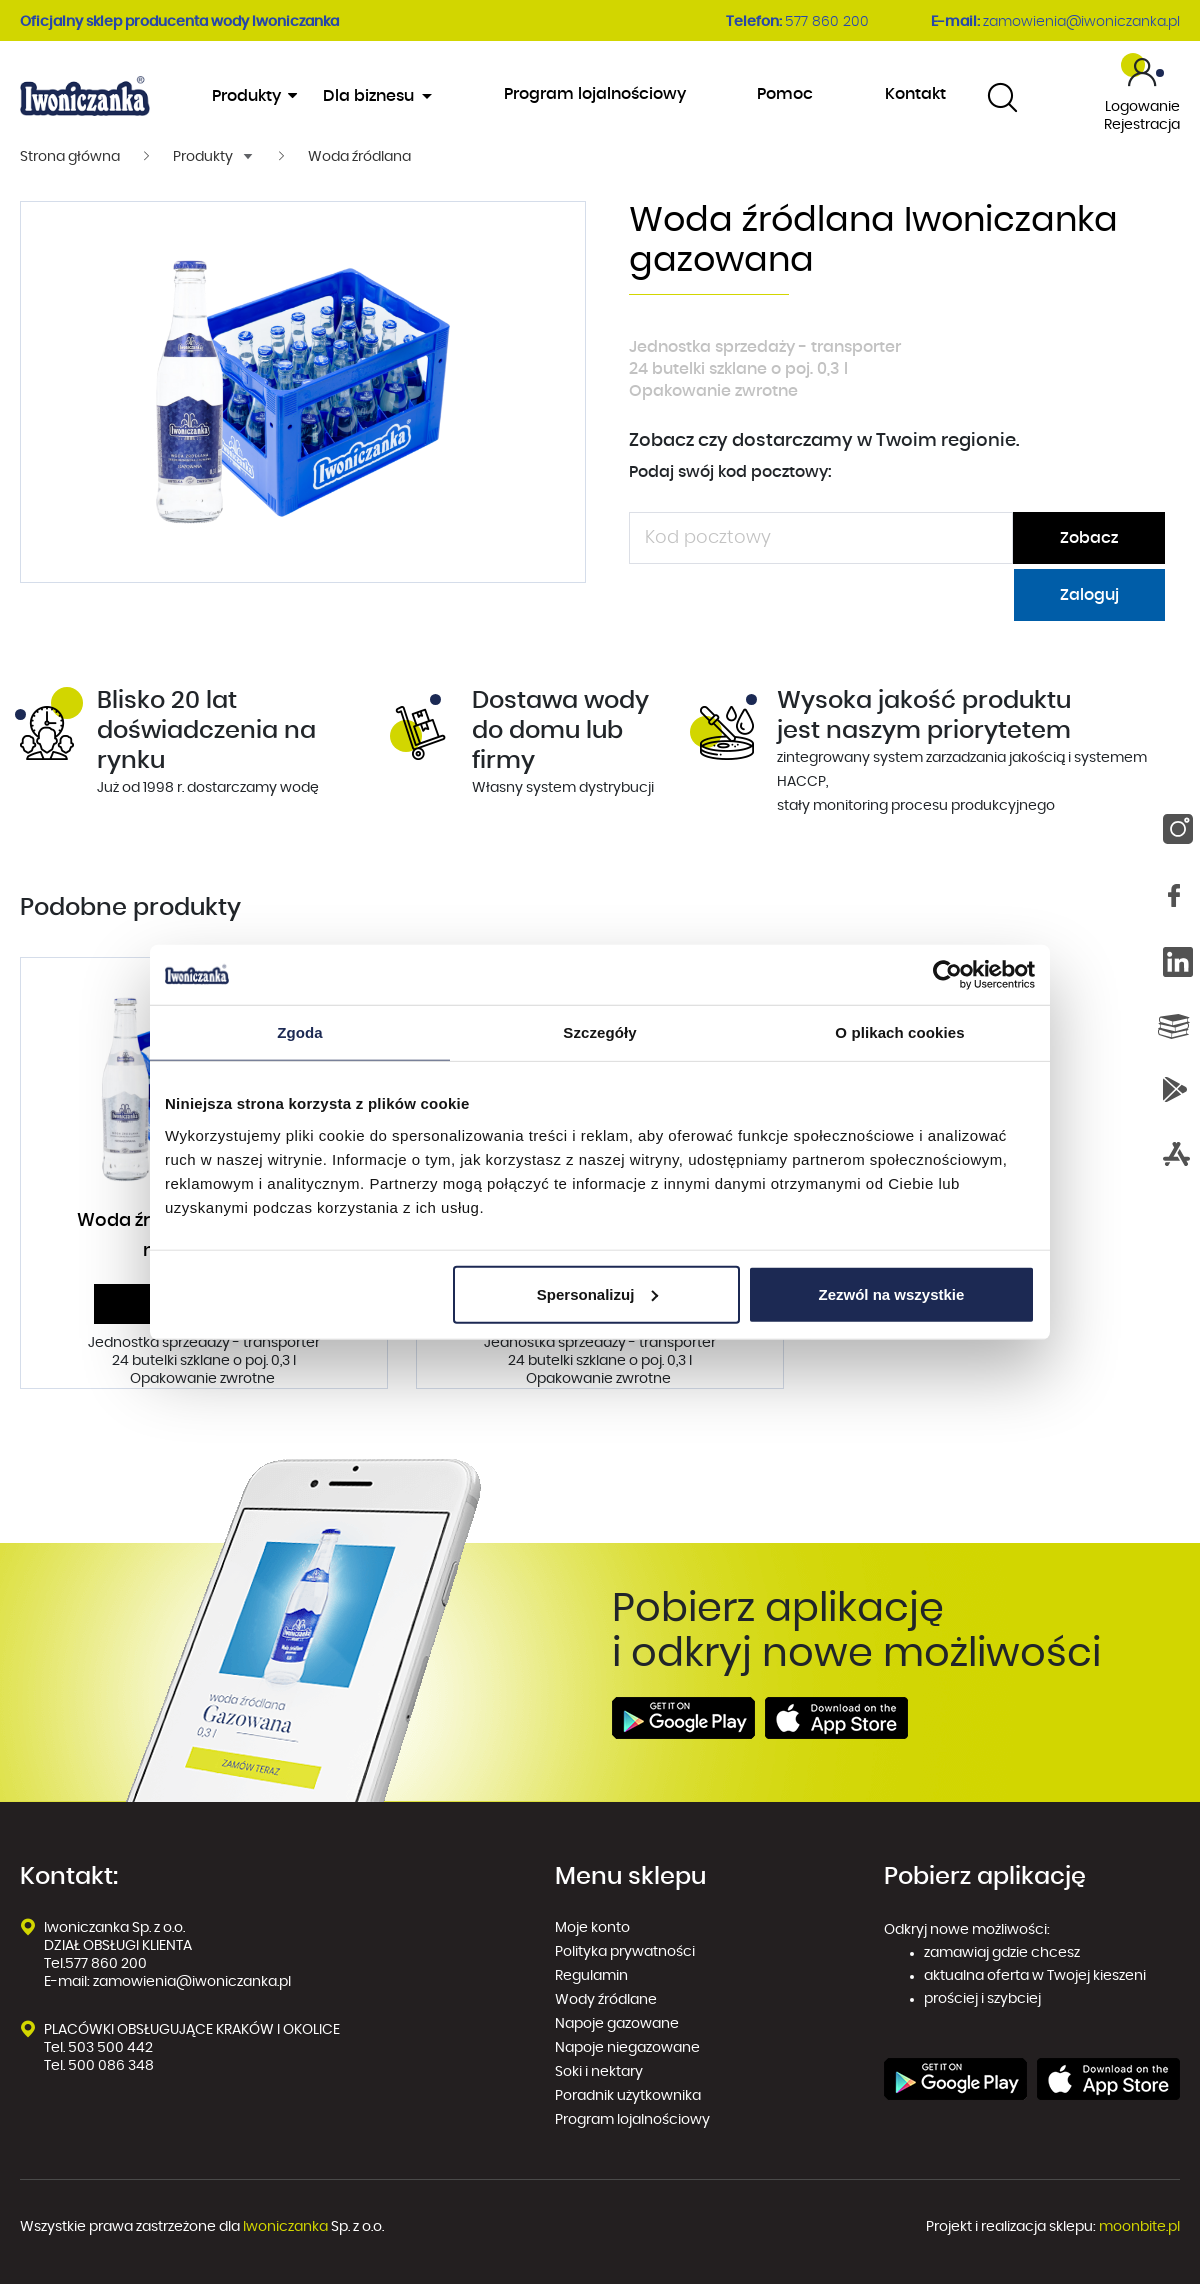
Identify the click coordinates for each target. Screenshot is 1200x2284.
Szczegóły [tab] (599, 1032)
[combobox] (1002, 96)
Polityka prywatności (626, 1952)
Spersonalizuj (598, 1293)
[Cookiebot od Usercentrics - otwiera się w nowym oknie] (947, 975)
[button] (214, 157)
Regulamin (591, 1976)
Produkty (253, 95)
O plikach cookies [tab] (899, 1032)
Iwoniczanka (285, 2227)
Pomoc (785, 94)
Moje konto (592, 1928)
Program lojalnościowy (595, 94)
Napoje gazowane (617, 2024)
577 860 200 (827, 22)
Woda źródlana (359, 157)
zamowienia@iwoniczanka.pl (1081, 22)
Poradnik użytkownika (628, 2096)
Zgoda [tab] (300, 1032)
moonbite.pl (1139, 2227)
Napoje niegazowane (627, 2048)
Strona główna (70, 157)
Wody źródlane (606, 2000)
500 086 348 (111, 2066)
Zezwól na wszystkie (892, 1293)
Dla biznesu (370, 96)
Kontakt (915, 94)
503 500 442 (110, 2048)
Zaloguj (1089, 595)
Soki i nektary (599, 2072)
